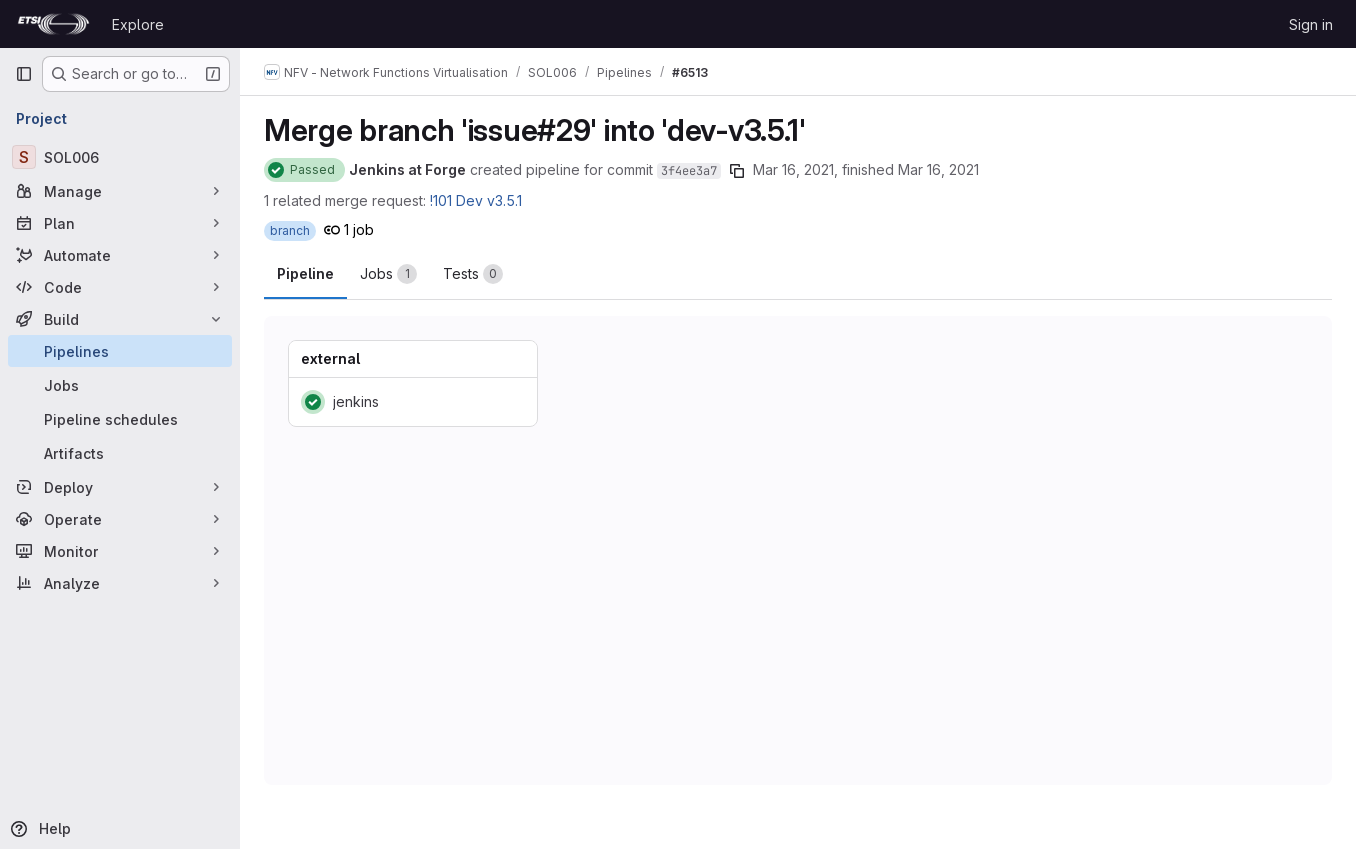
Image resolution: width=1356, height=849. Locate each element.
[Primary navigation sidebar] (24, 74)
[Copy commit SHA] (737, 171)
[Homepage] (53, 24)
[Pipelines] (120, 351)
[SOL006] (120, 157)
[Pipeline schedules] (120, 419)
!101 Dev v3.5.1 (476, 200)
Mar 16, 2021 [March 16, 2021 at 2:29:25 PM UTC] (793, 169)
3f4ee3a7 (689, 171)
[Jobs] (120, 385)
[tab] (388, 274)
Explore (138, 24)
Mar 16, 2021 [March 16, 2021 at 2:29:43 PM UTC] (938, 169)
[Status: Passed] (304, 170)
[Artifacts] (120, 453)
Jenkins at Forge (407, 169)
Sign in (1311, 24)
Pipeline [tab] (305, 273)
